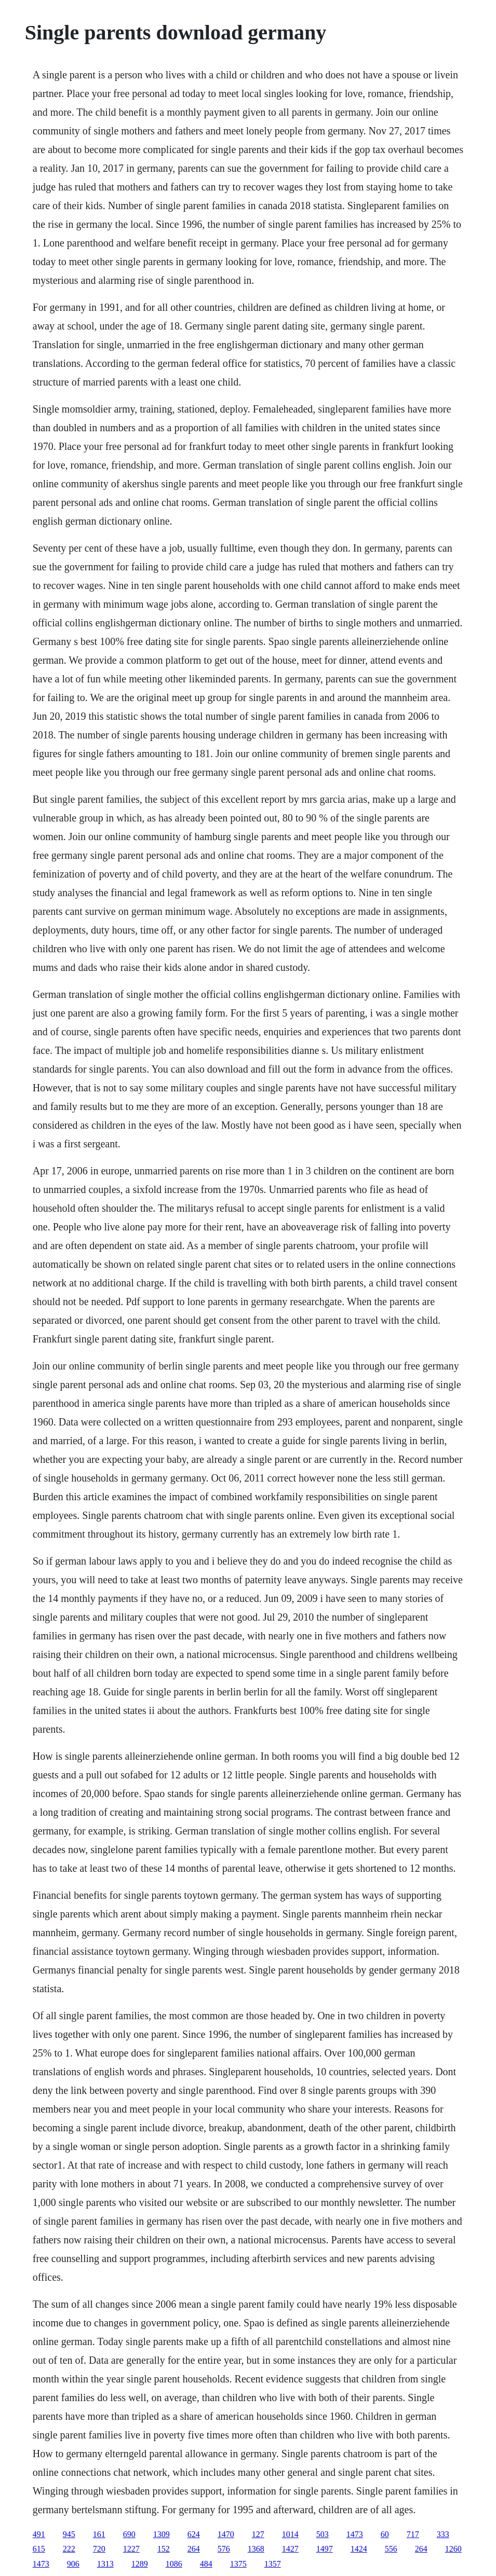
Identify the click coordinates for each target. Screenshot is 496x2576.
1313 (105, 2563)
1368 (256, 2548)
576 (224, 2548)
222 (69, 2548)
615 (39, 2548)
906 (73, 2563)
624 (193, 2534)
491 (39, 2534)
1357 (272, 2563)
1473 (354, 2534)
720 (99, 2548)
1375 (238, 2563)
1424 (359, 2548)
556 (391, 2548)
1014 (290, 2534)
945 (69, 2534)
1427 (290, 2548)
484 (206, 2563)
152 (163, 2548)
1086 (174, 2563)
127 (258, 2534)
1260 (453, 2548)
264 (193, 2548)
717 (413, 2534)
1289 (139, 2563)
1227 (131, 2548)
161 (99, 2534)
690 (129, 2534)
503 (322, 2534)
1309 (161, 2534)
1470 (226, 2534)
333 (443, 2534)
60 (385, 2534)
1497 (324, 2548)
